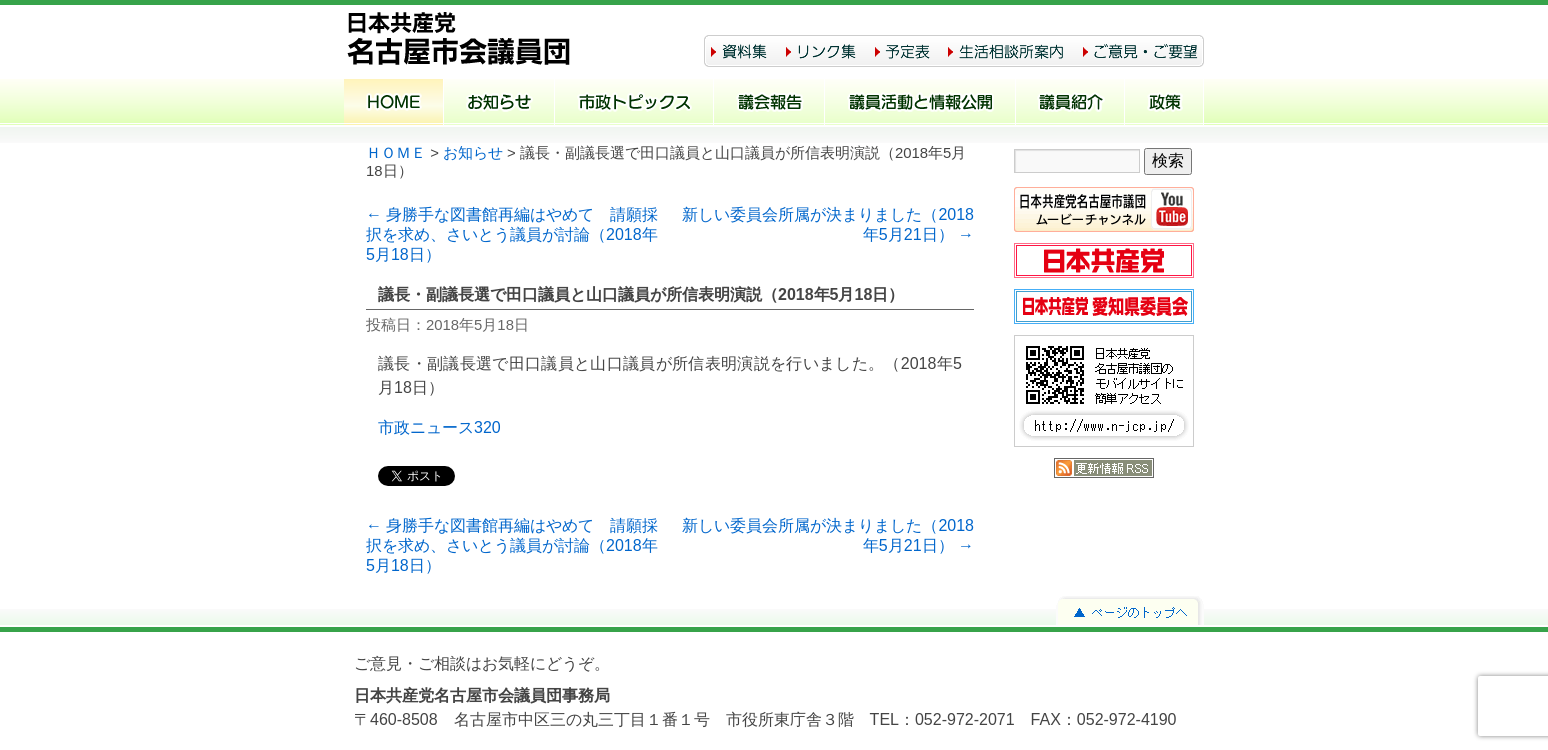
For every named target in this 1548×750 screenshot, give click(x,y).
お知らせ (499, 104)
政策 (1164, 104)
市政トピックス (634, 104)
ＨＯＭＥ (396, 153)
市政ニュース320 (439, 427)
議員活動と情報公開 (920, 104)
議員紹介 (1070, 104)
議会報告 (769, 104)
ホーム (394, 104)
